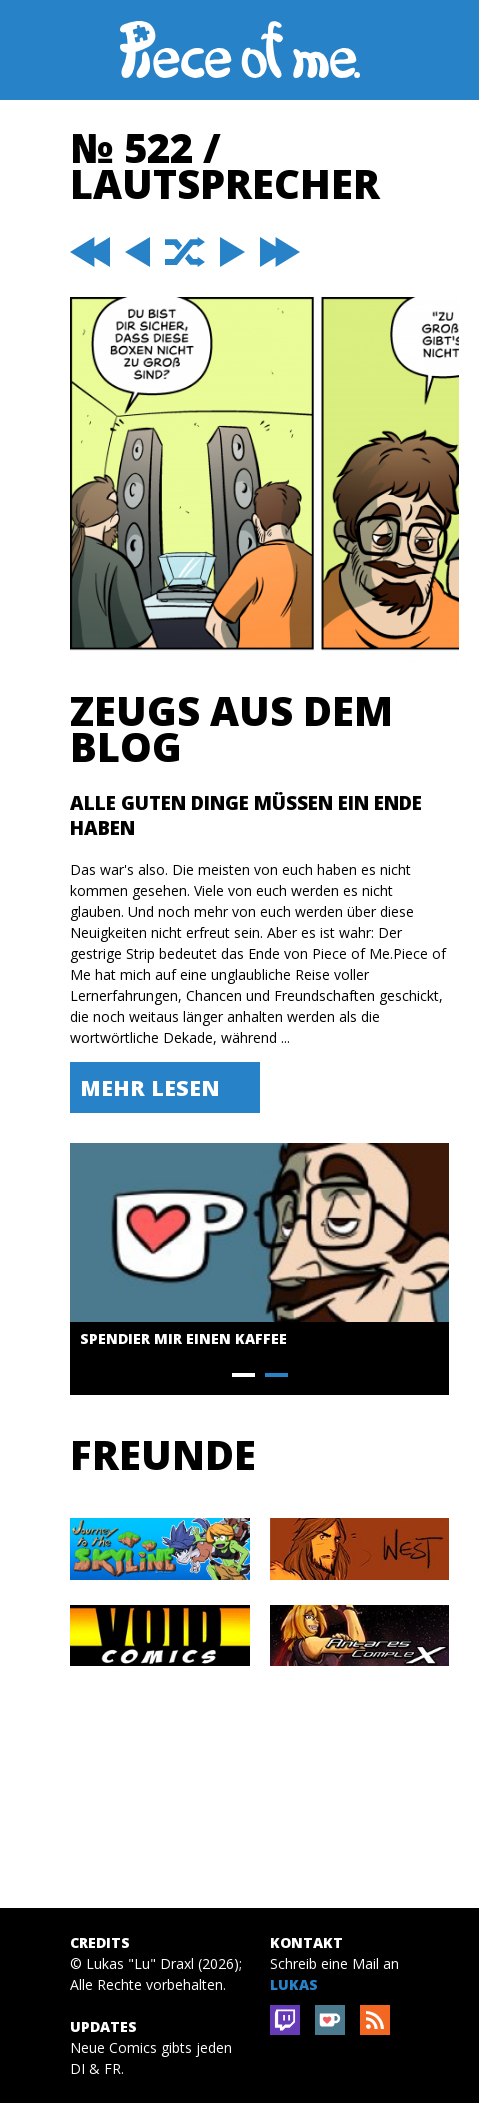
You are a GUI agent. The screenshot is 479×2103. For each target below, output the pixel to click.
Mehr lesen (150, 1087)
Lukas (294, 1984)
